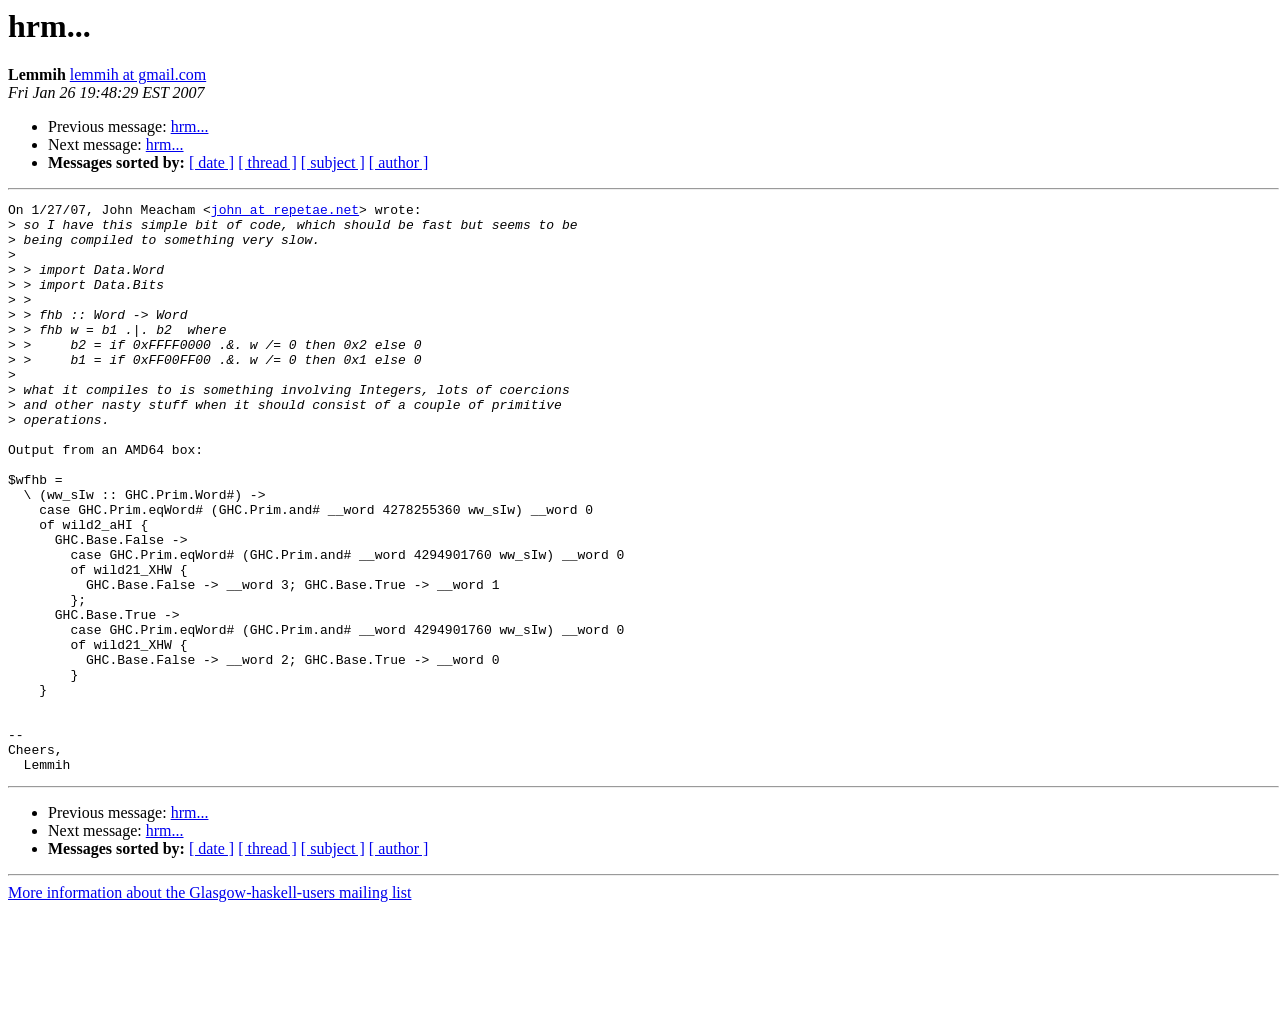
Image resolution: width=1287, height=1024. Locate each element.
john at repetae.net (285, 212)
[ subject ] (333, 162)
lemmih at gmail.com (138, 74)
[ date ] (211, 162)
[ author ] (399, 162)
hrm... (190, 126)
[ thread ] (267, 162)
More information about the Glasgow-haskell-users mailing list (209, 1006)
